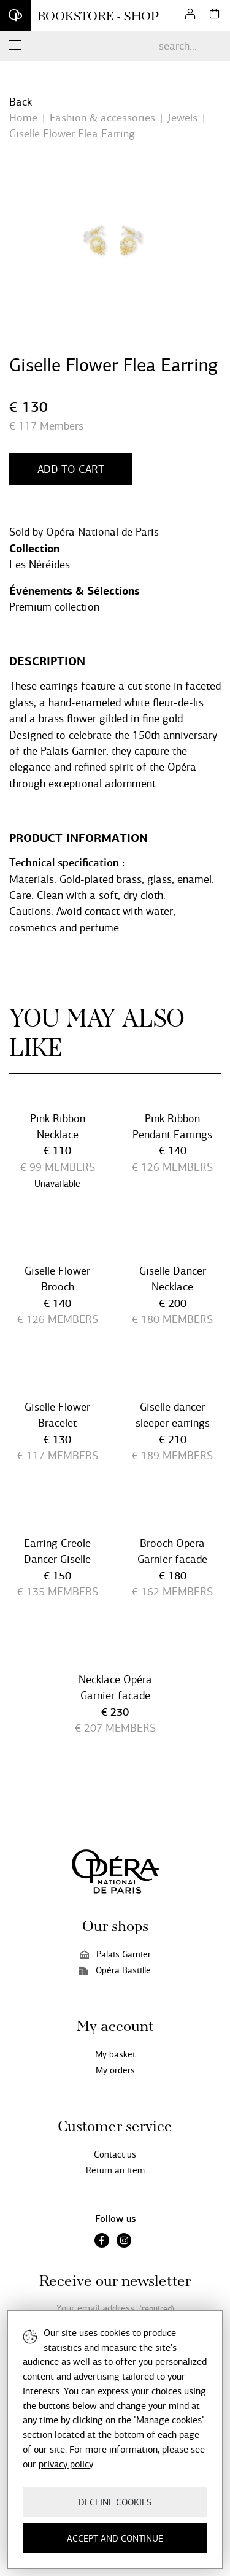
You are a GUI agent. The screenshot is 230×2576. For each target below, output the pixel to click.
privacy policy (66, 2464)
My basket (115, 2054)
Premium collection (54, 607)
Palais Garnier (115, 1954)
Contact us (115, 2154)
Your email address (115, 2308)
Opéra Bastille (115, 1970)
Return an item (115, 2170)
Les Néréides (39, 564)
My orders (115, 2070)
